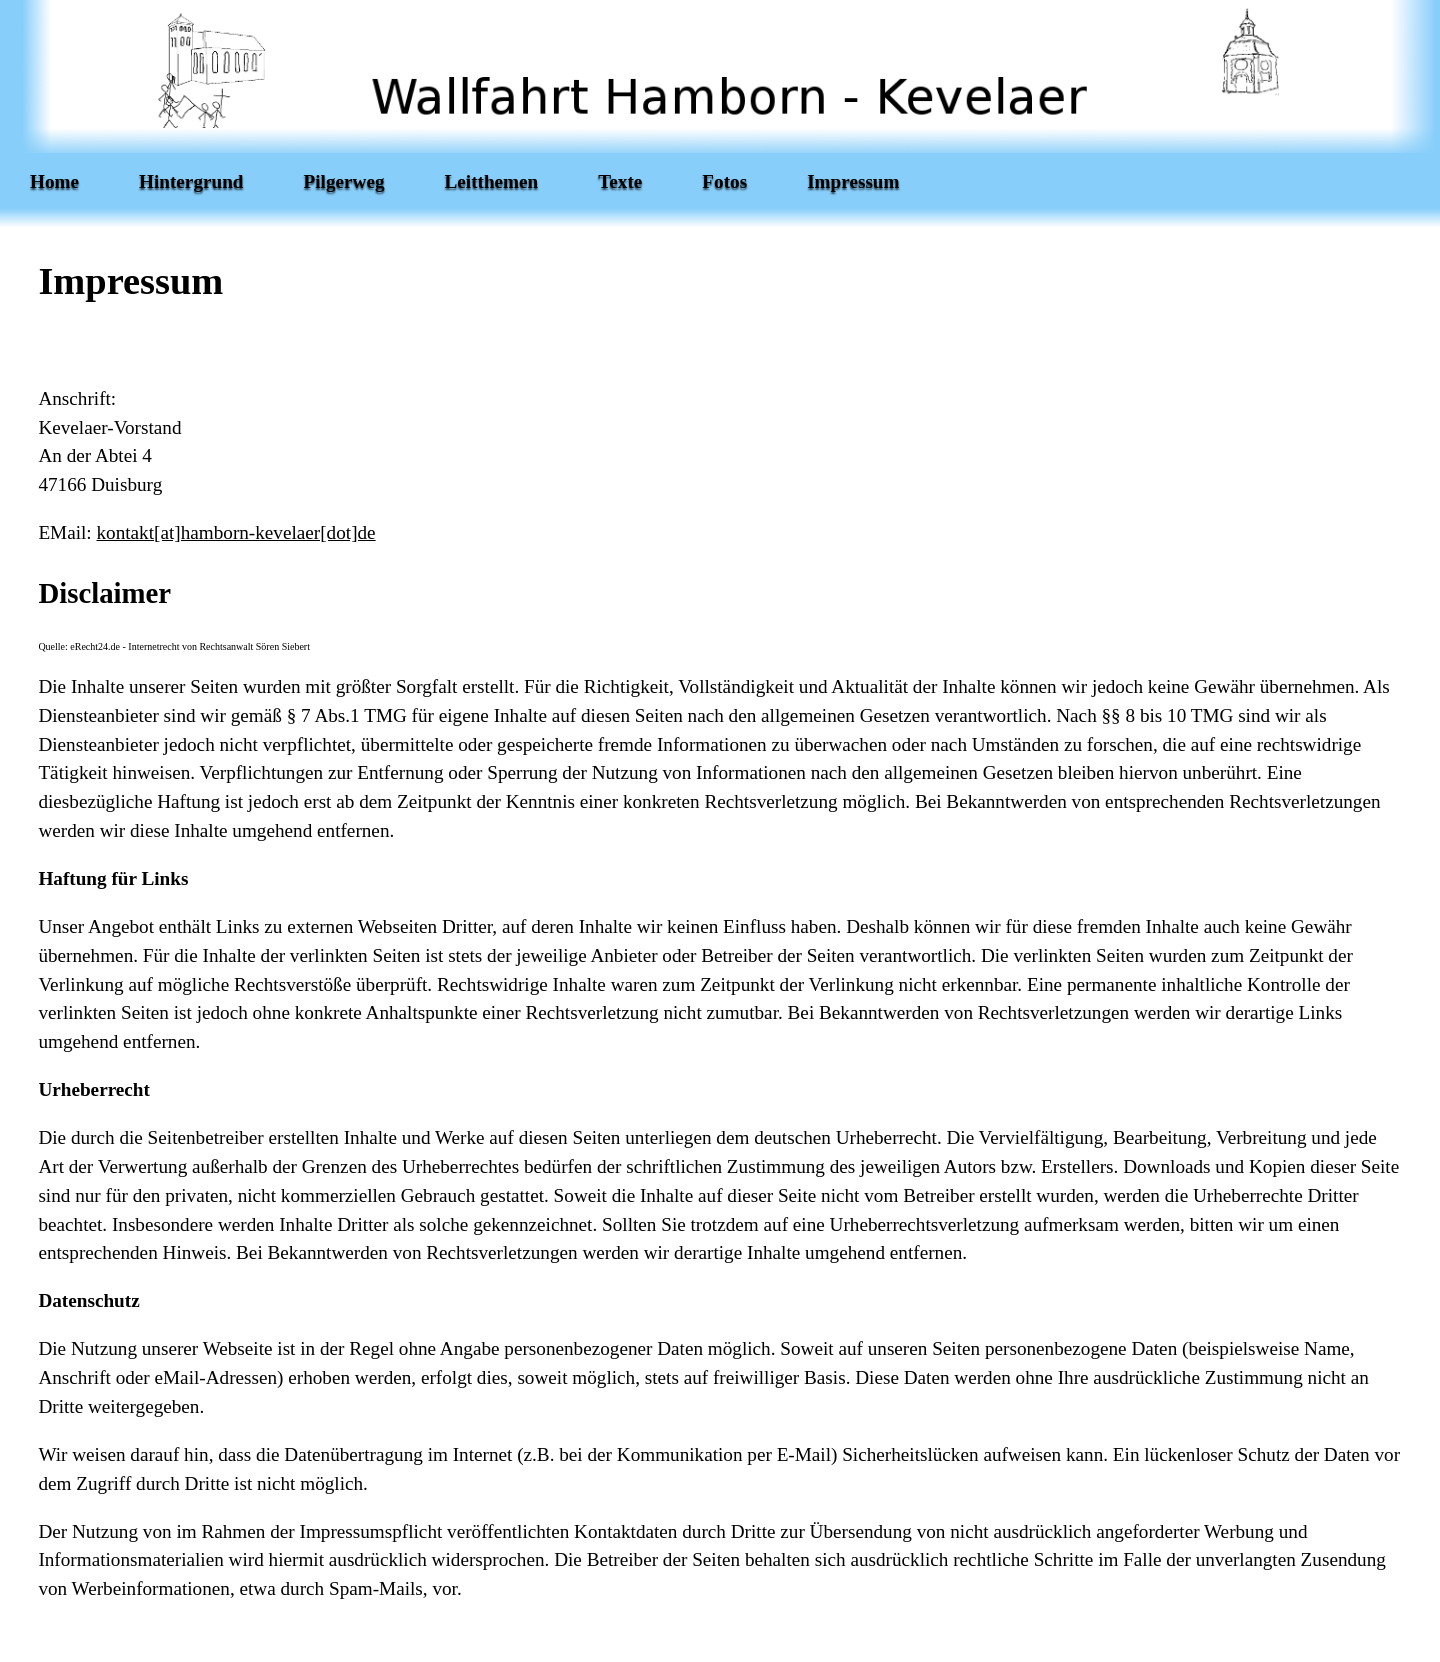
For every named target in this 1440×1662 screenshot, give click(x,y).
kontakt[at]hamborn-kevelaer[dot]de (235, 532)
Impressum (853, 181)
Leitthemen (492, 181)
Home (54, 181)
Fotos (724, 181)
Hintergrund (191, 181)
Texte (620, 181)
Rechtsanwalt (226, 646)
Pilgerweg (344, 181)
